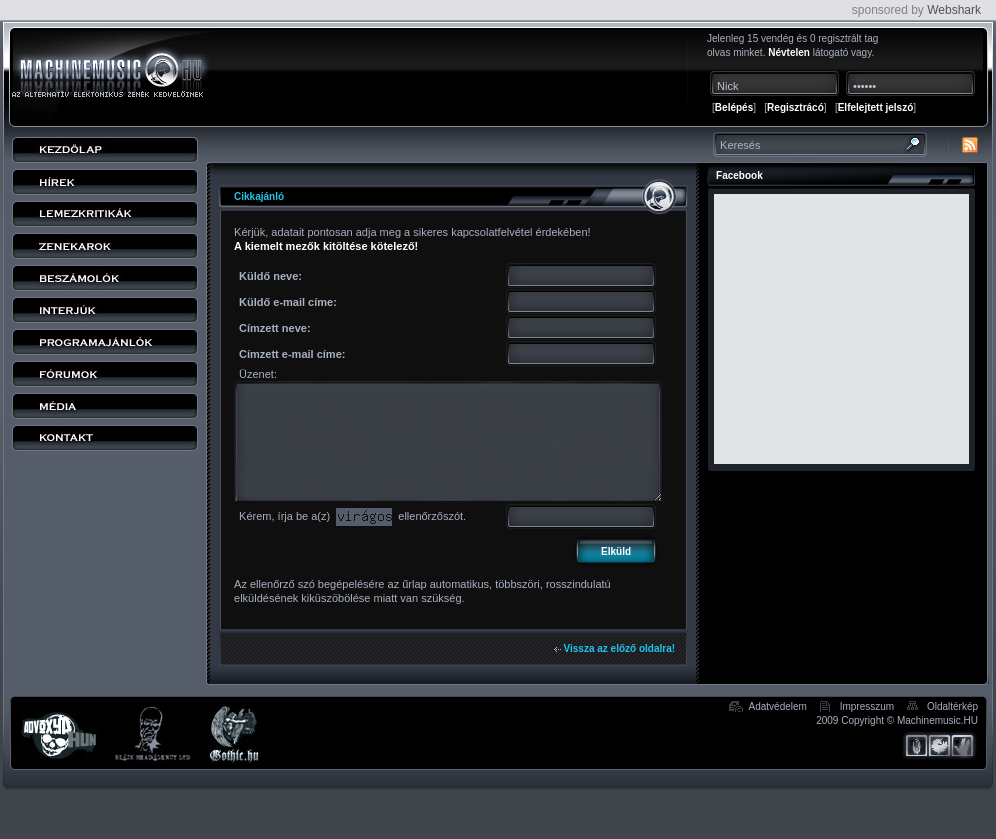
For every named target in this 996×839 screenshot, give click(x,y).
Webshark (954, 10)
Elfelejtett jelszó (876, 107)
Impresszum (867, 706)
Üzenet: (258, 374)
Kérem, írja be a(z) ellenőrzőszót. (352, 516)
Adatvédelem (778, 706)
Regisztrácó (795, 107)
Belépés (734, 107)
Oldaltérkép (952, 706)
